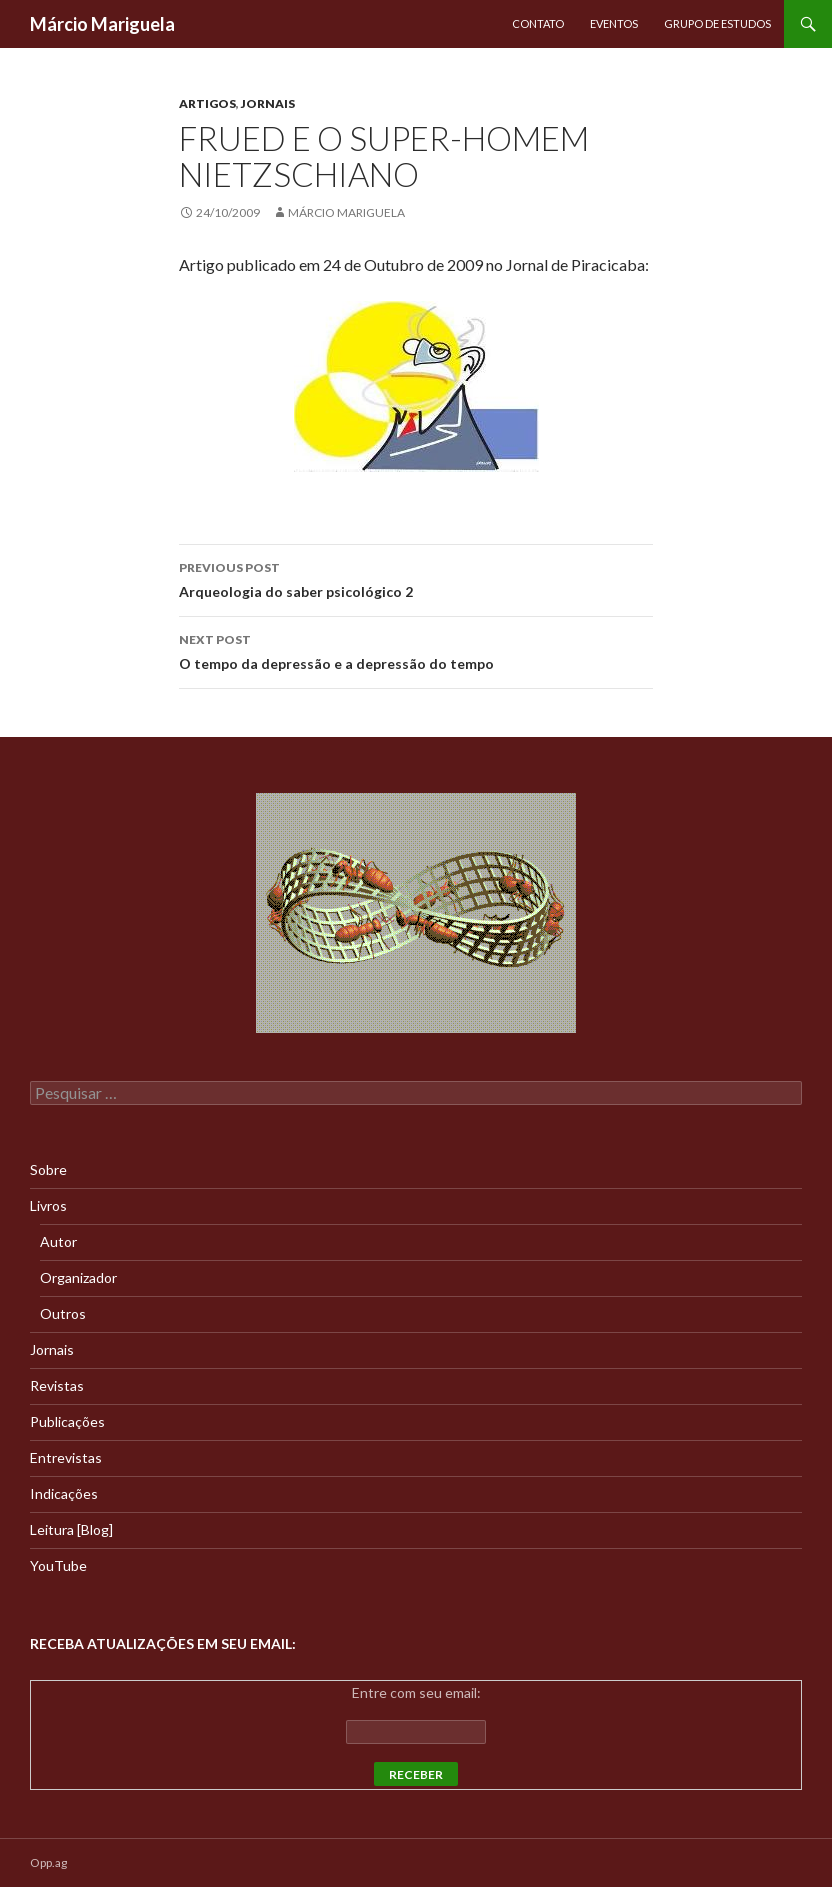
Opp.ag (48, 1862)
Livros (48, 1205)
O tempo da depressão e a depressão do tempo (416, 650)
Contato (538, 23)
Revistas (57, 1385)
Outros (63, 1313)
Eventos (614, 23)
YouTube (58, 1565)
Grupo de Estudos (717, 23)
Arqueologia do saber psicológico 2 (416, 578)
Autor (58, 1241)
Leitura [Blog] (71, 1529)
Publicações (67, 1421)
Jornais (268, 103)
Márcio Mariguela (102, 24)
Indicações (64, 1493)
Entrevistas (66, 1457)
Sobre (48, 1169)
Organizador (78, 1277)
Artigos (207, 103)
